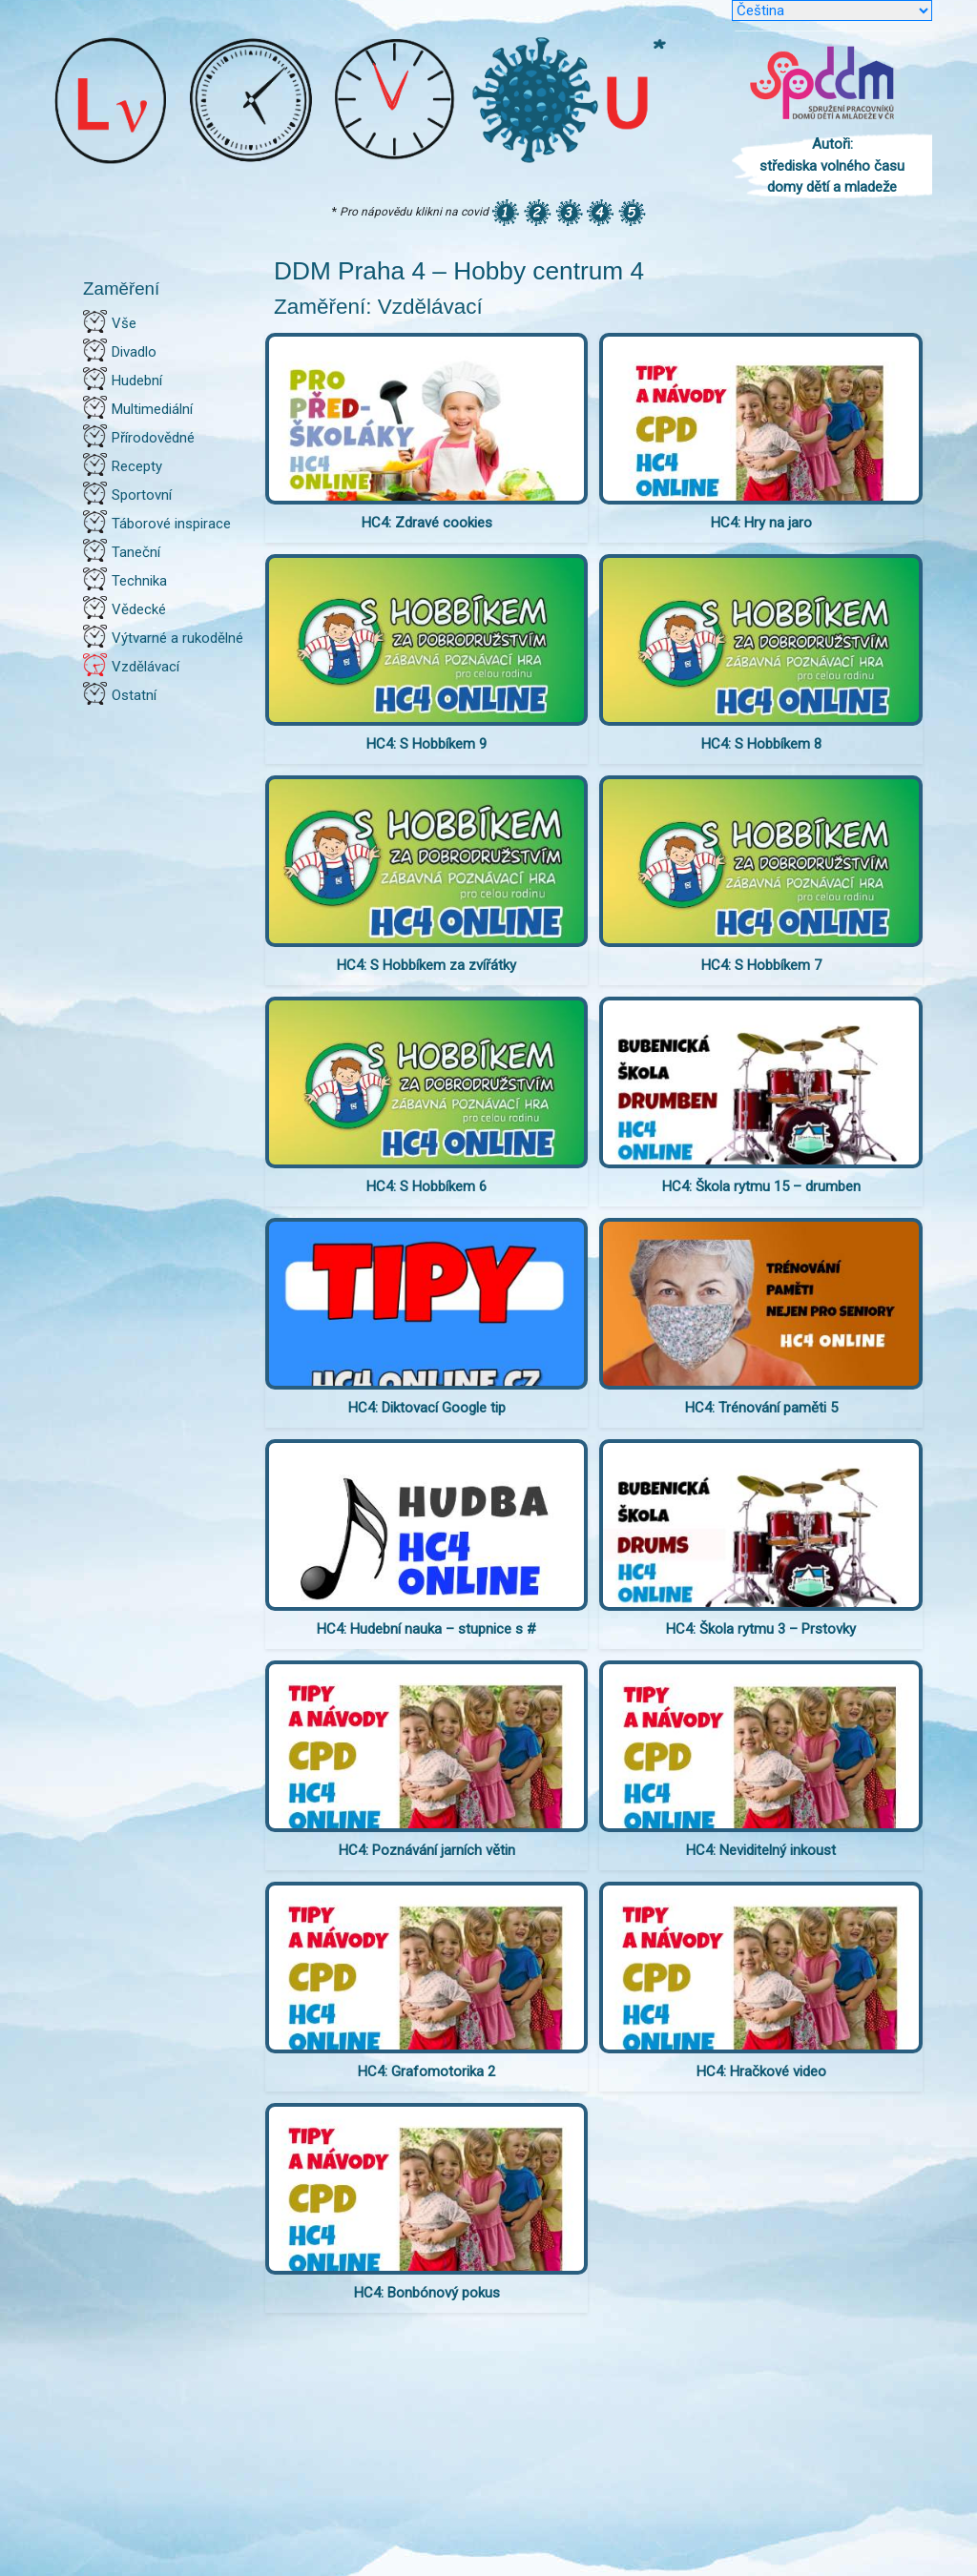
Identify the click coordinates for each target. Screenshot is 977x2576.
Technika (139, 580)
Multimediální (152, 409)
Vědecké (139, 609)
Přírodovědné (153, 437)
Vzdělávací (145, 666)
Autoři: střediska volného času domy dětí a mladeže (831, 165)
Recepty (137, 466)
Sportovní (142, 495)
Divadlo (134, 352)
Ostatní (134, 695)
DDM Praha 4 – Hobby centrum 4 (459, 271)
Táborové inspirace (171, 523)
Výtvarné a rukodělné (177, 638)
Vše (124, 323)
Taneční (136, 552)
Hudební (137, 380)
